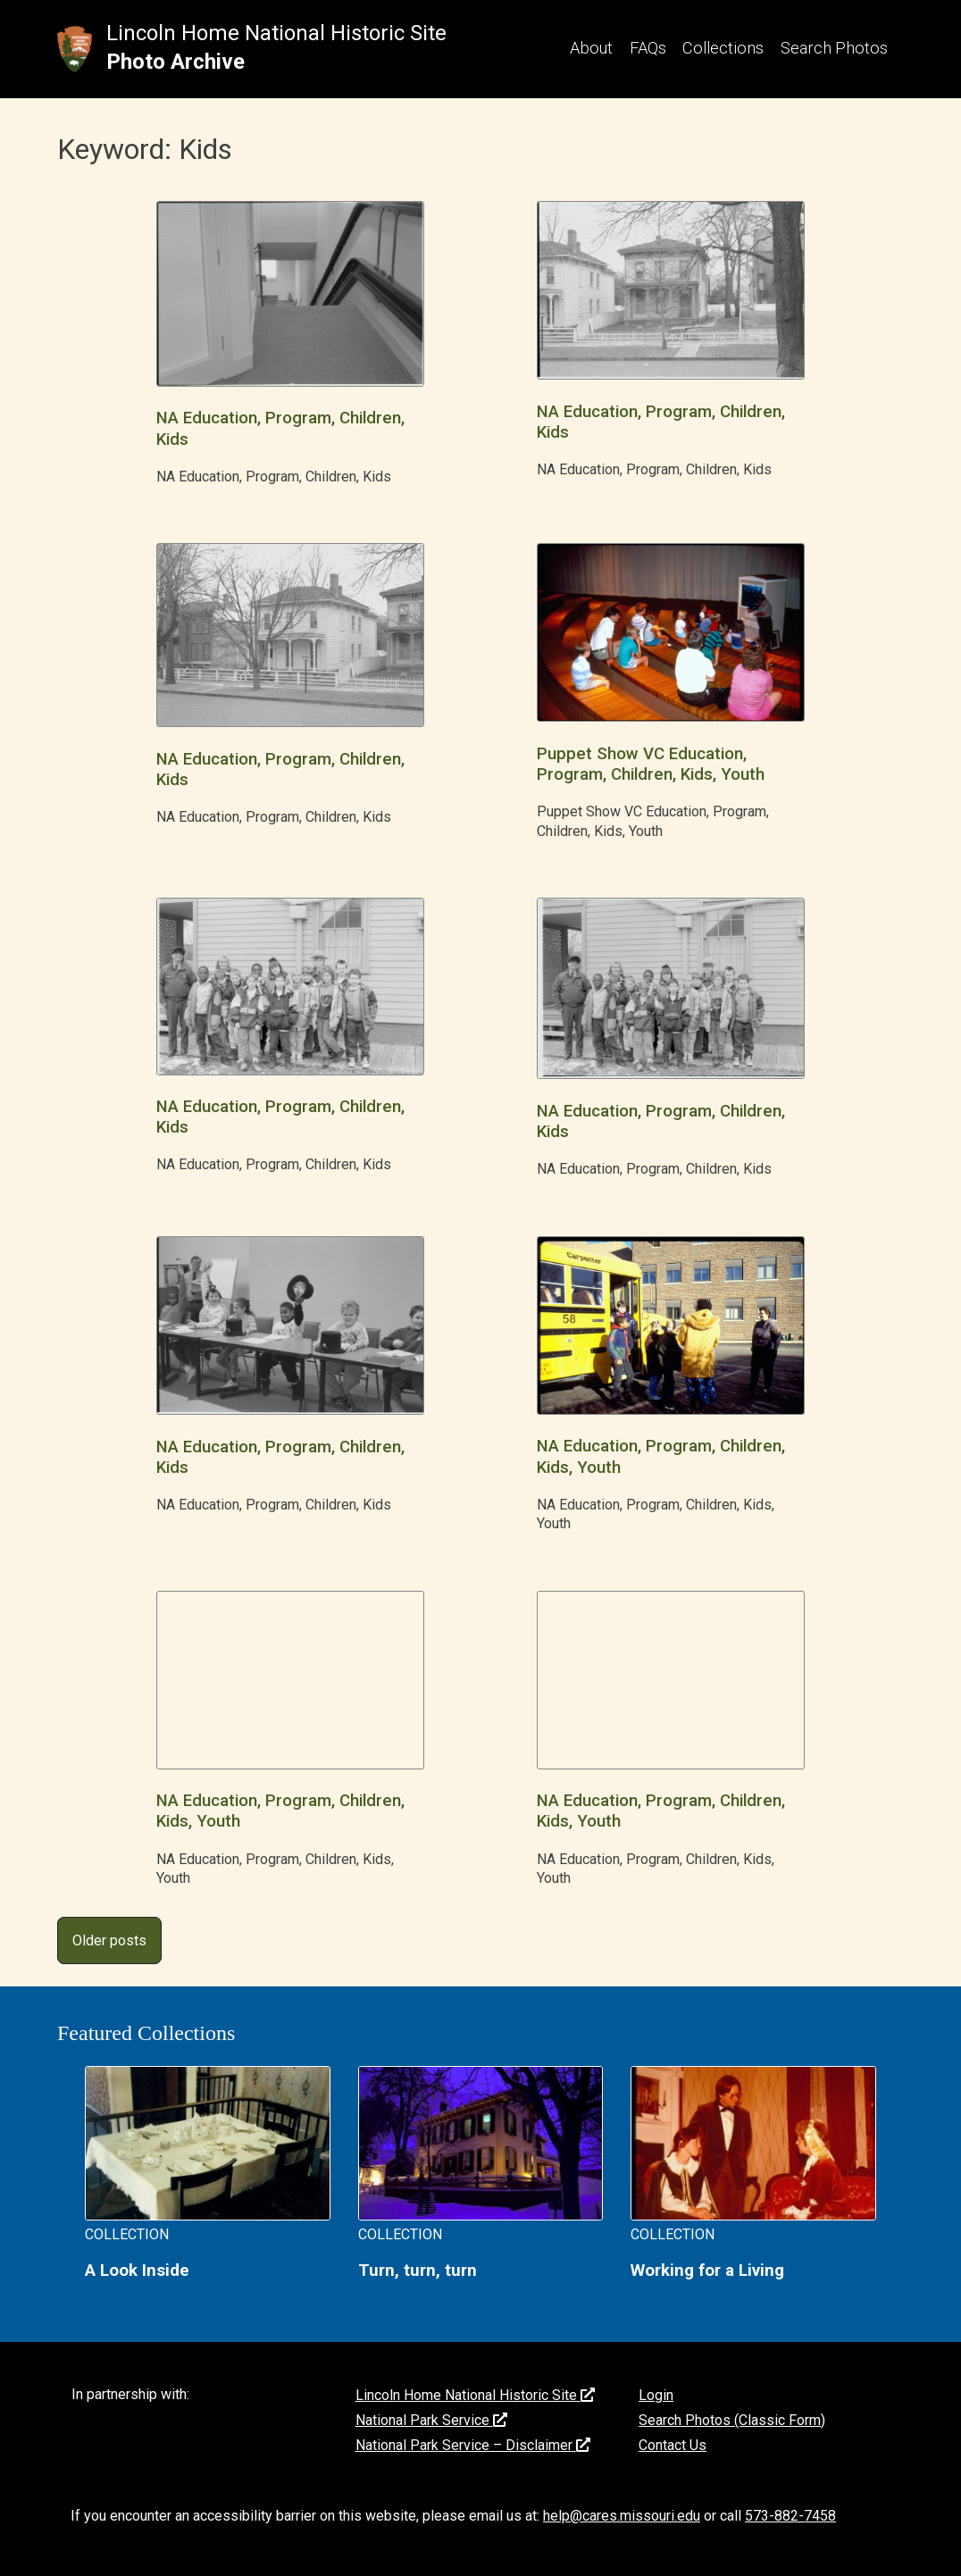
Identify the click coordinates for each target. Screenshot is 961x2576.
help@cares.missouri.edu (621, 2515)
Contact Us (672, 2445)
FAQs (648, 47)
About (591, 47)
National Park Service (431, 2420)
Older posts (109, 1940)
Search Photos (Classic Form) (732, 2420)
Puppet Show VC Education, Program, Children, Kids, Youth (651, 764)
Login (656, 2395)
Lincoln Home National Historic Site (276, 33)
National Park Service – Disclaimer (472, 2445)
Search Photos (834, 47)
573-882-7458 (790, 2515)
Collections (723, 47)
